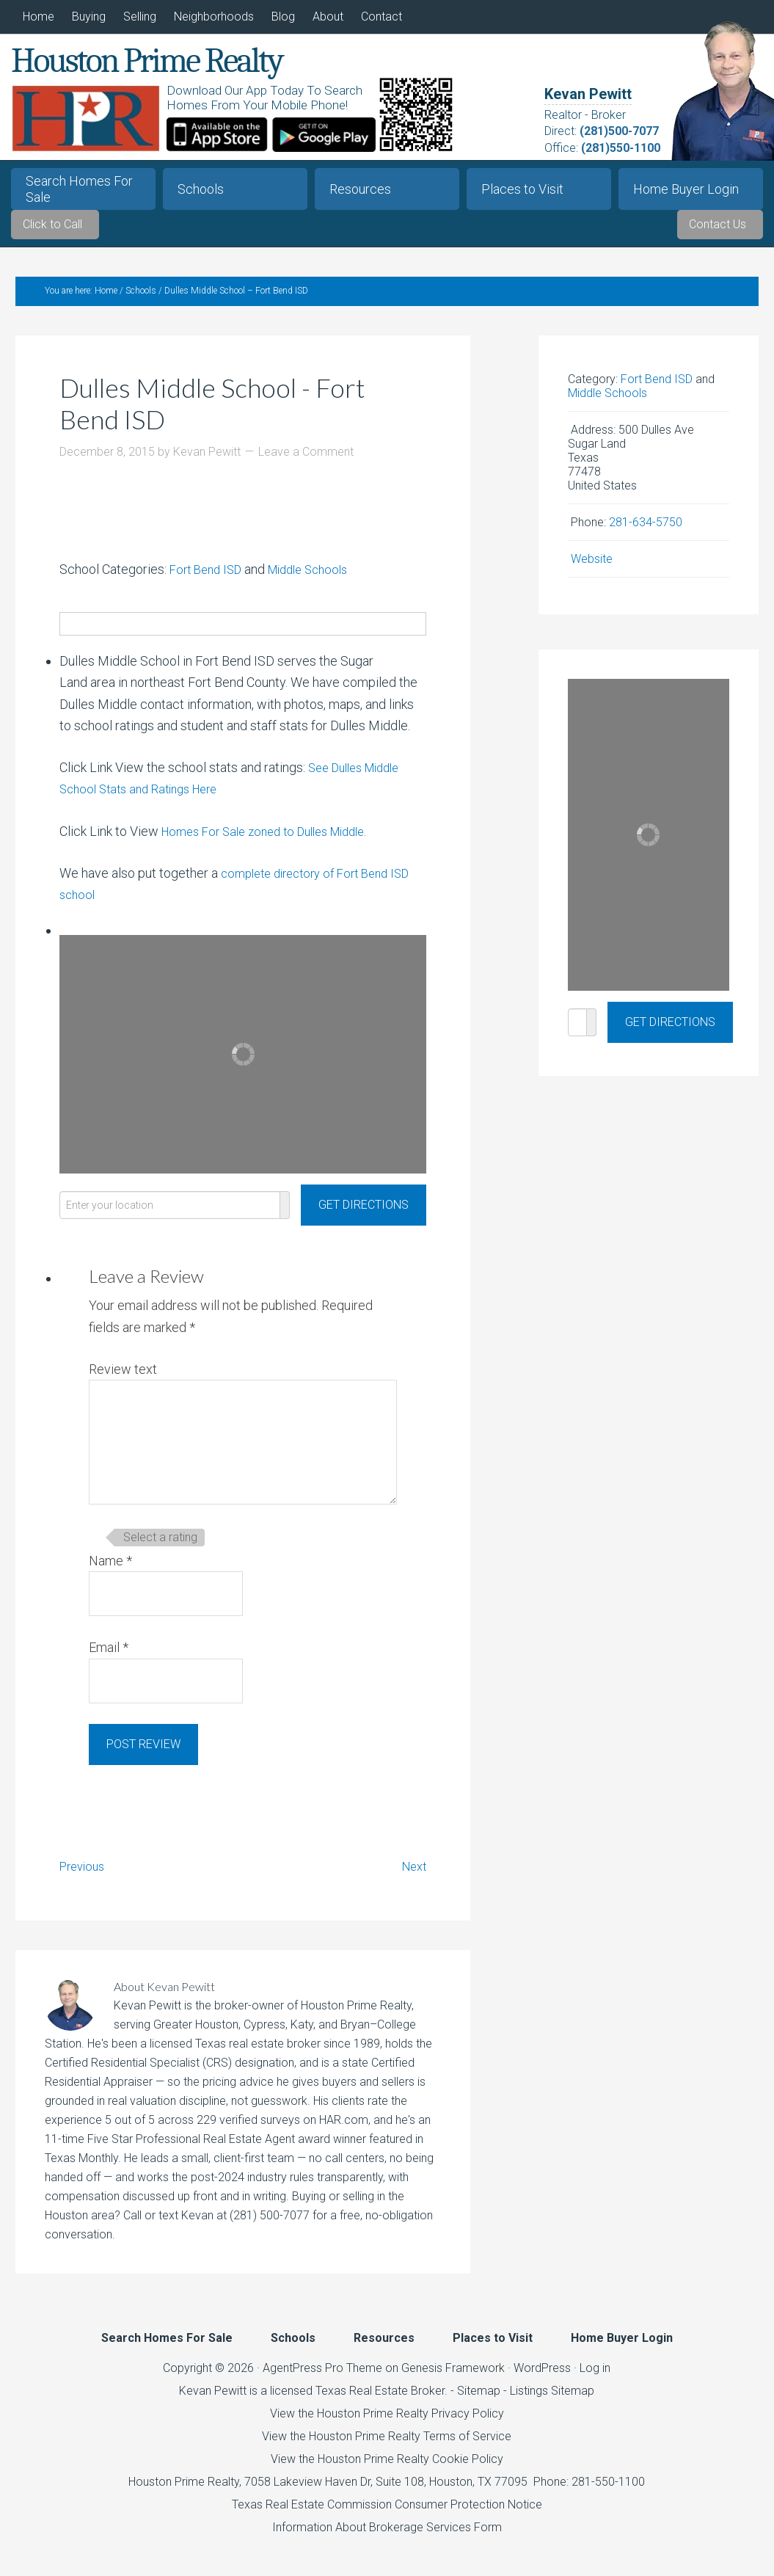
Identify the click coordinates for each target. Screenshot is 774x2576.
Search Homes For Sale (79, 189)
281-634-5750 (645, 532)
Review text (123, 1378)
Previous (84, 1875)
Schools (201, 189)
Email (108, 1657)
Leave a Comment (306, 461)
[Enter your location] (169, 1215)
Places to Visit (522, 189)
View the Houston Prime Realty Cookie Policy (387, 2468)
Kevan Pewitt (588, 94)
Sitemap (478, 2400)
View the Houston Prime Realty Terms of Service (386, 2446)
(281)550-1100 (620, 148)
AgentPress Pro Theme (322, 2377)
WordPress (542, 2377)
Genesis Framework (453, 2377)
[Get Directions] (363, 1215)
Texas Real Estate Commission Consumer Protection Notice (387, 2514)
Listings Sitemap (552, 2400)
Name (110, 1570)
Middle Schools (319, 578)
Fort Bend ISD (209, 578)
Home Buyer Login (686, 189)
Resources (360, 189)
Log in (595, 2377)
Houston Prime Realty (183, 2491)
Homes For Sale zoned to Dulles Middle (274, 840)
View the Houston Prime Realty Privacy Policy (387, 2423)
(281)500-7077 (619, 131)
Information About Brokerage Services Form (387, 2537)
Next (412, 1875)
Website (592, 568)
